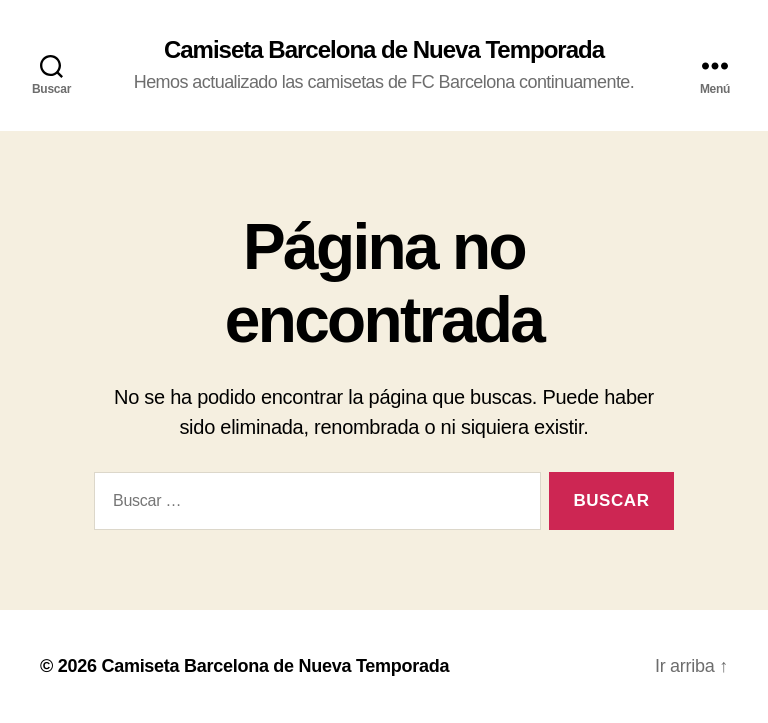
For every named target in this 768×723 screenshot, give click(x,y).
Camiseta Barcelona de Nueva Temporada (384, 50)
